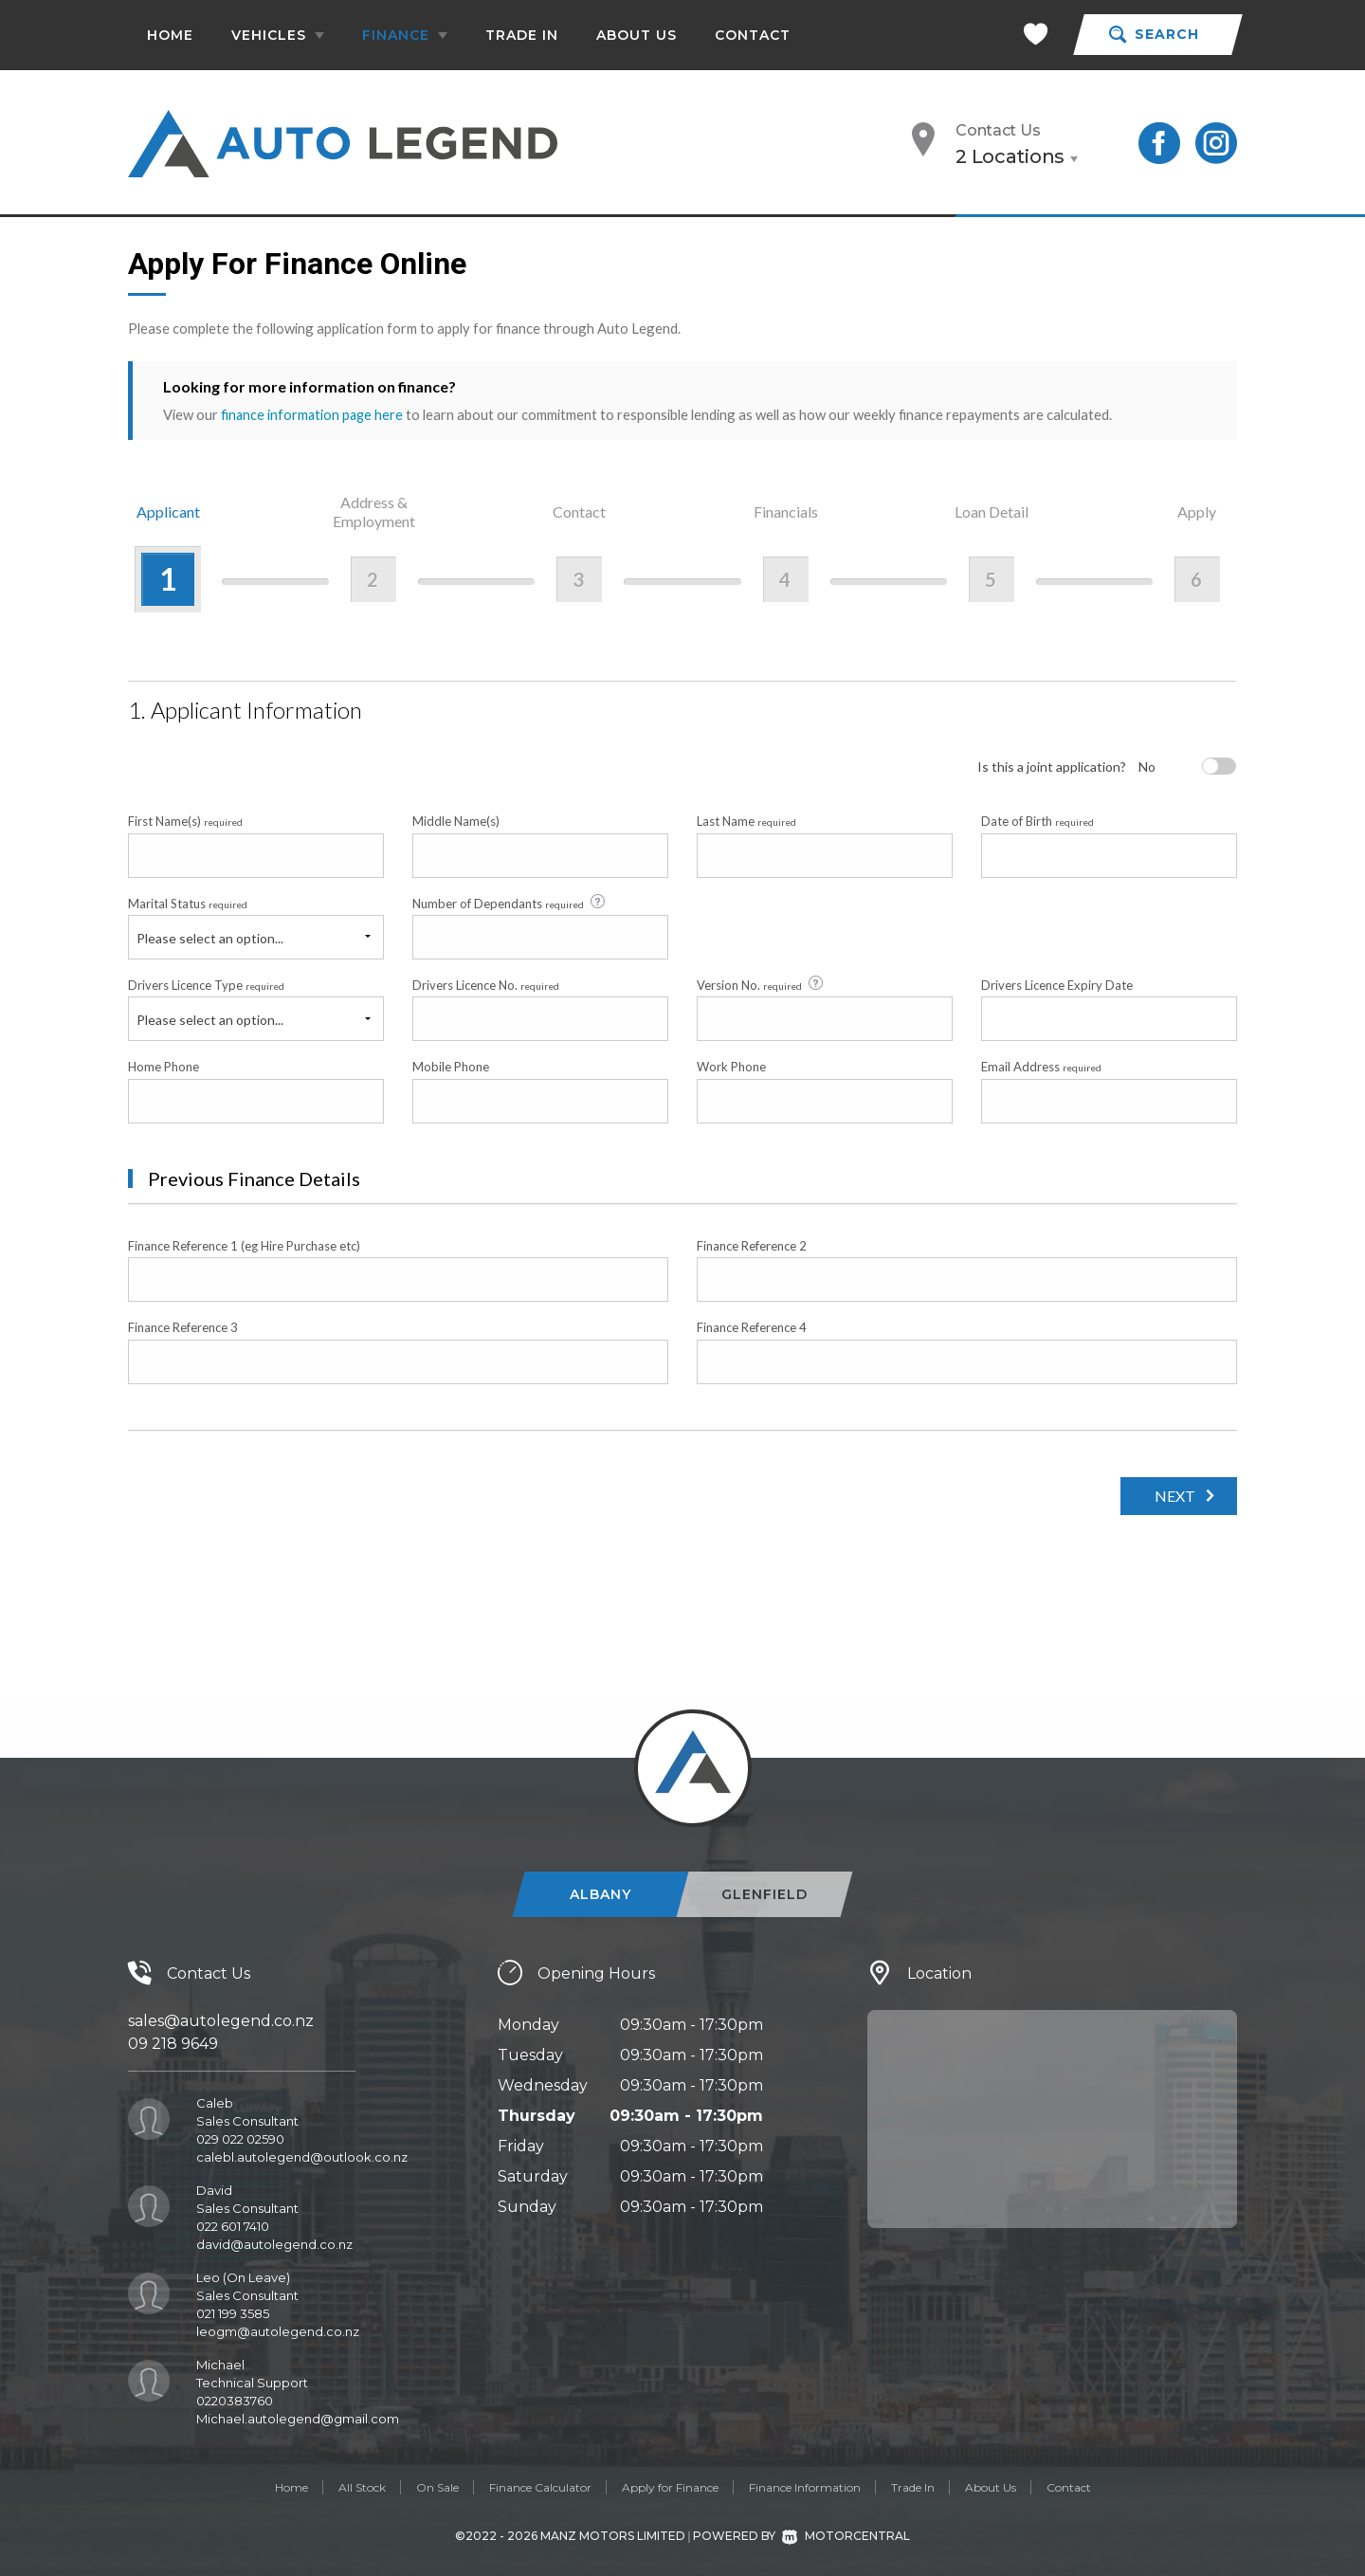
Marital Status (187, 902)
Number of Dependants (510, 901)
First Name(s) (185, 821)
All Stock (362, 2486)
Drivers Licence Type (206, 984)
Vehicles (277, 35)
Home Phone (163, 1066)
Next (1170, 1495)
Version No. (761, 984)
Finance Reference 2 (752, 1244)
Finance (404, 35)
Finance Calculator (540, 2486)
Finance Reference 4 (752, 1327)
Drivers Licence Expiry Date (1057, 984)
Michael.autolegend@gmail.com (297, 2417)
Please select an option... (209, 937)
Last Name (746, 821)
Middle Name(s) (456, 821)
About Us (636, 35)
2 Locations (1010, 156)
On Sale (437, 2486)
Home (170, 35)
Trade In (521, 35)
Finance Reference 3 (183, 1327)
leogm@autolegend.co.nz (277, 2330)
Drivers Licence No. (485, 984)
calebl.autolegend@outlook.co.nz (302, 2156)
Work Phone (731, 1066)
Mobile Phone (450, 1066)
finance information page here (314, 414)
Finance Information (805, 2486)
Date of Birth (1037, 821)
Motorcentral (846, 2536)
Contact (753, 35)
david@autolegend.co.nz (274, 2243)
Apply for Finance (670, 2486)
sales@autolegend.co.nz (221, 2020)
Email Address (1041, 1066)
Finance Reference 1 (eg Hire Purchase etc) (244, 1244)
